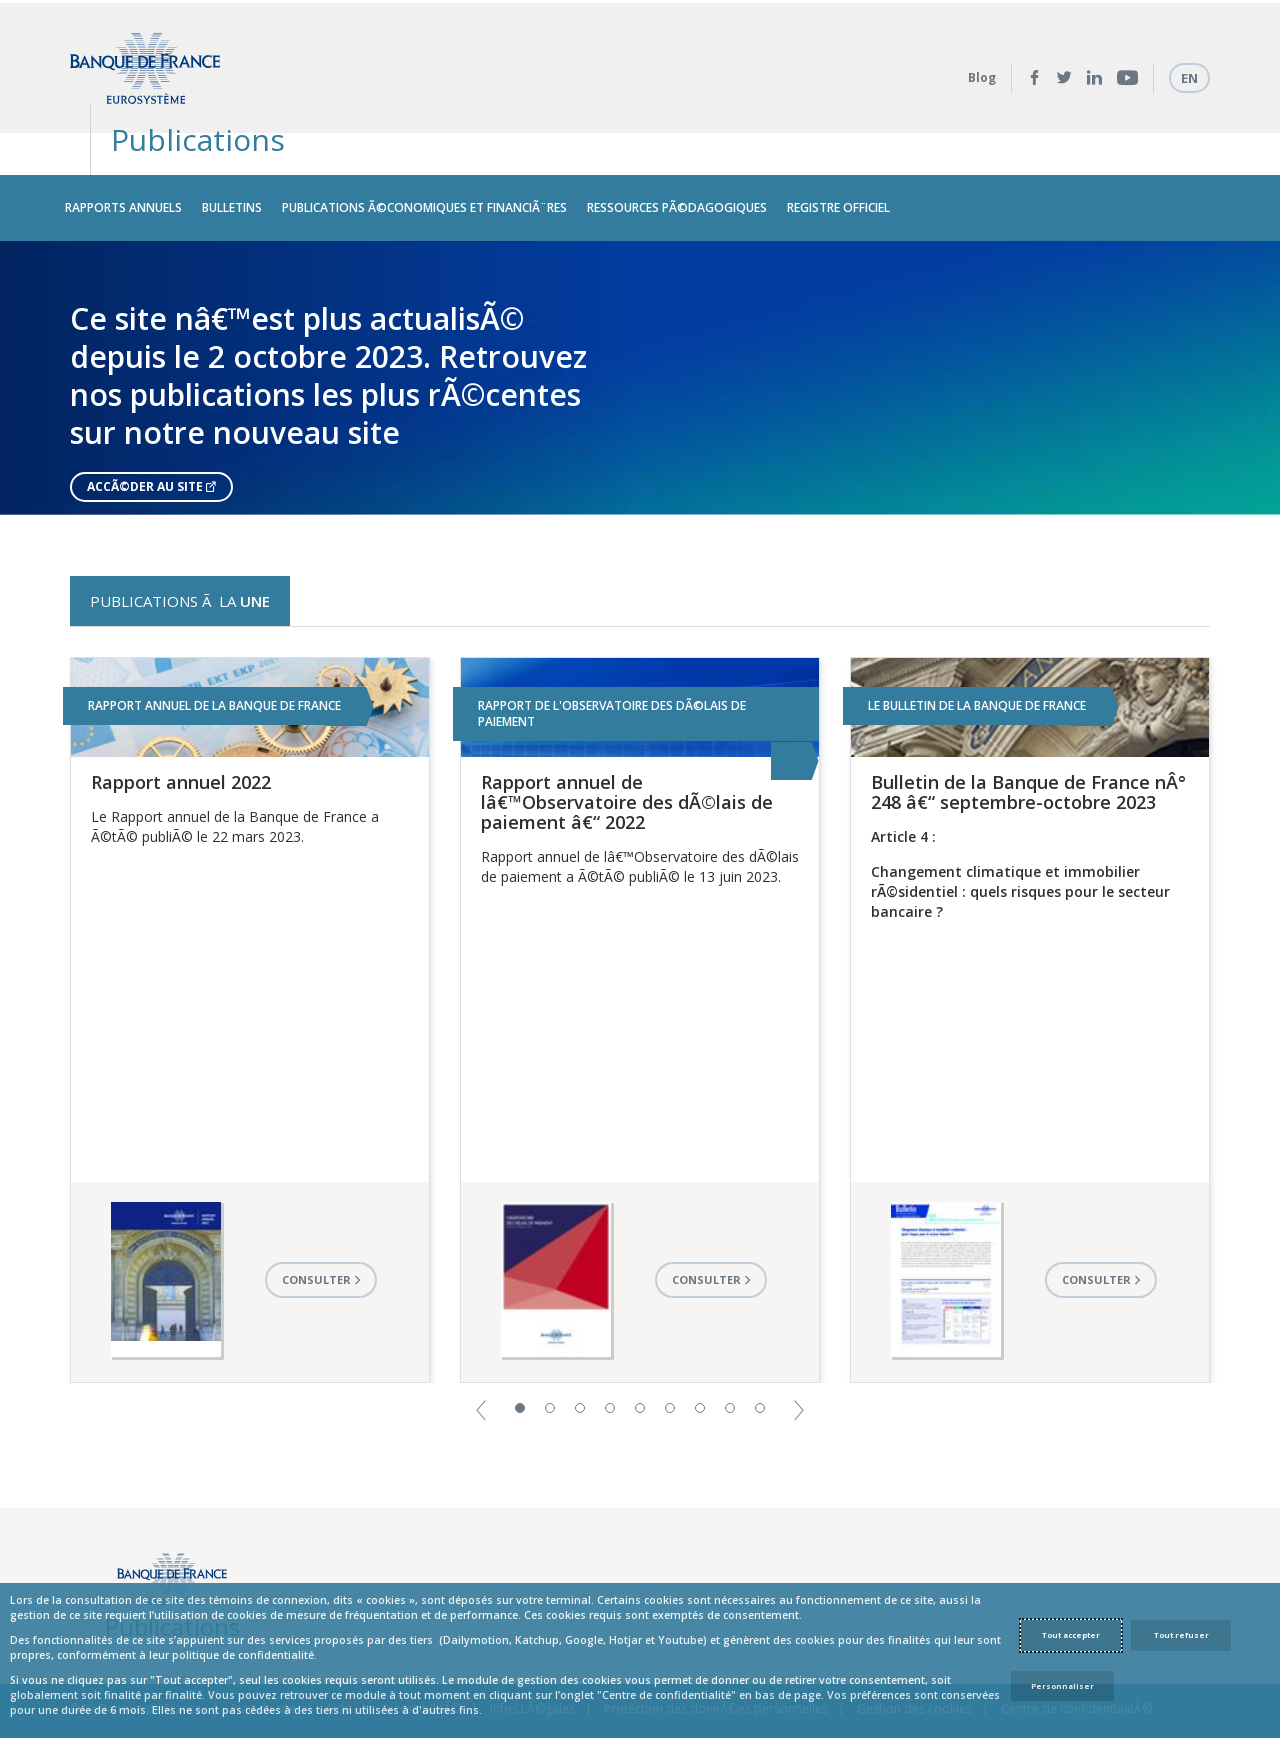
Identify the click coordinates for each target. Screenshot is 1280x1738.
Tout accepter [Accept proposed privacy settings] (1071, 1635)
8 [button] (730, 1363)
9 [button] (760, 1363)
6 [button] (670, 1363)
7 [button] (700, 1363)
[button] (481, 1363)
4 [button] (610, 1363)
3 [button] (580, 1363)
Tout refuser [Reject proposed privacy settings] (1181, 1635)
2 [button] (550, 1363)
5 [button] (640, 1363)
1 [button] (520, 1363)
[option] (640, 332)
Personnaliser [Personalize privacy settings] (1062, 1686)
